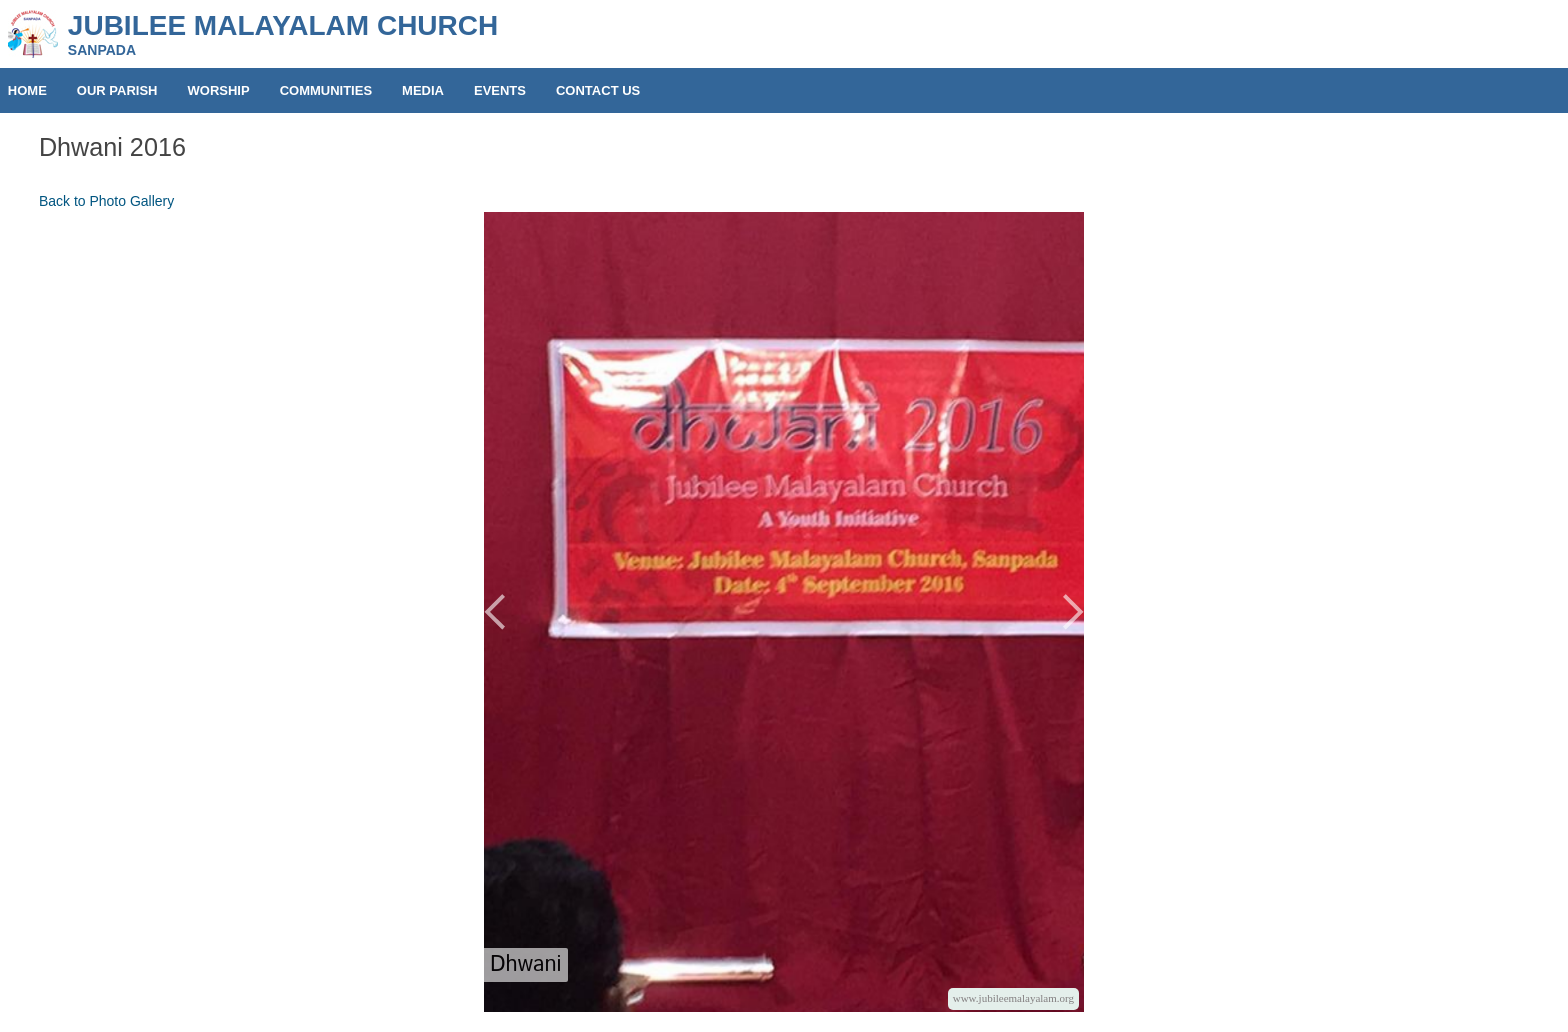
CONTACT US (598, 90)
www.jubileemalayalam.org (1013, 998)
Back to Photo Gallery (106, 201)
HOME (27, 90)
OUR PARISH (117, 90)
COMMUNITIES (326, 90)
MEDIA (423, 90)
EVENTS (500, 90)
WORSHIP (219, 90)
